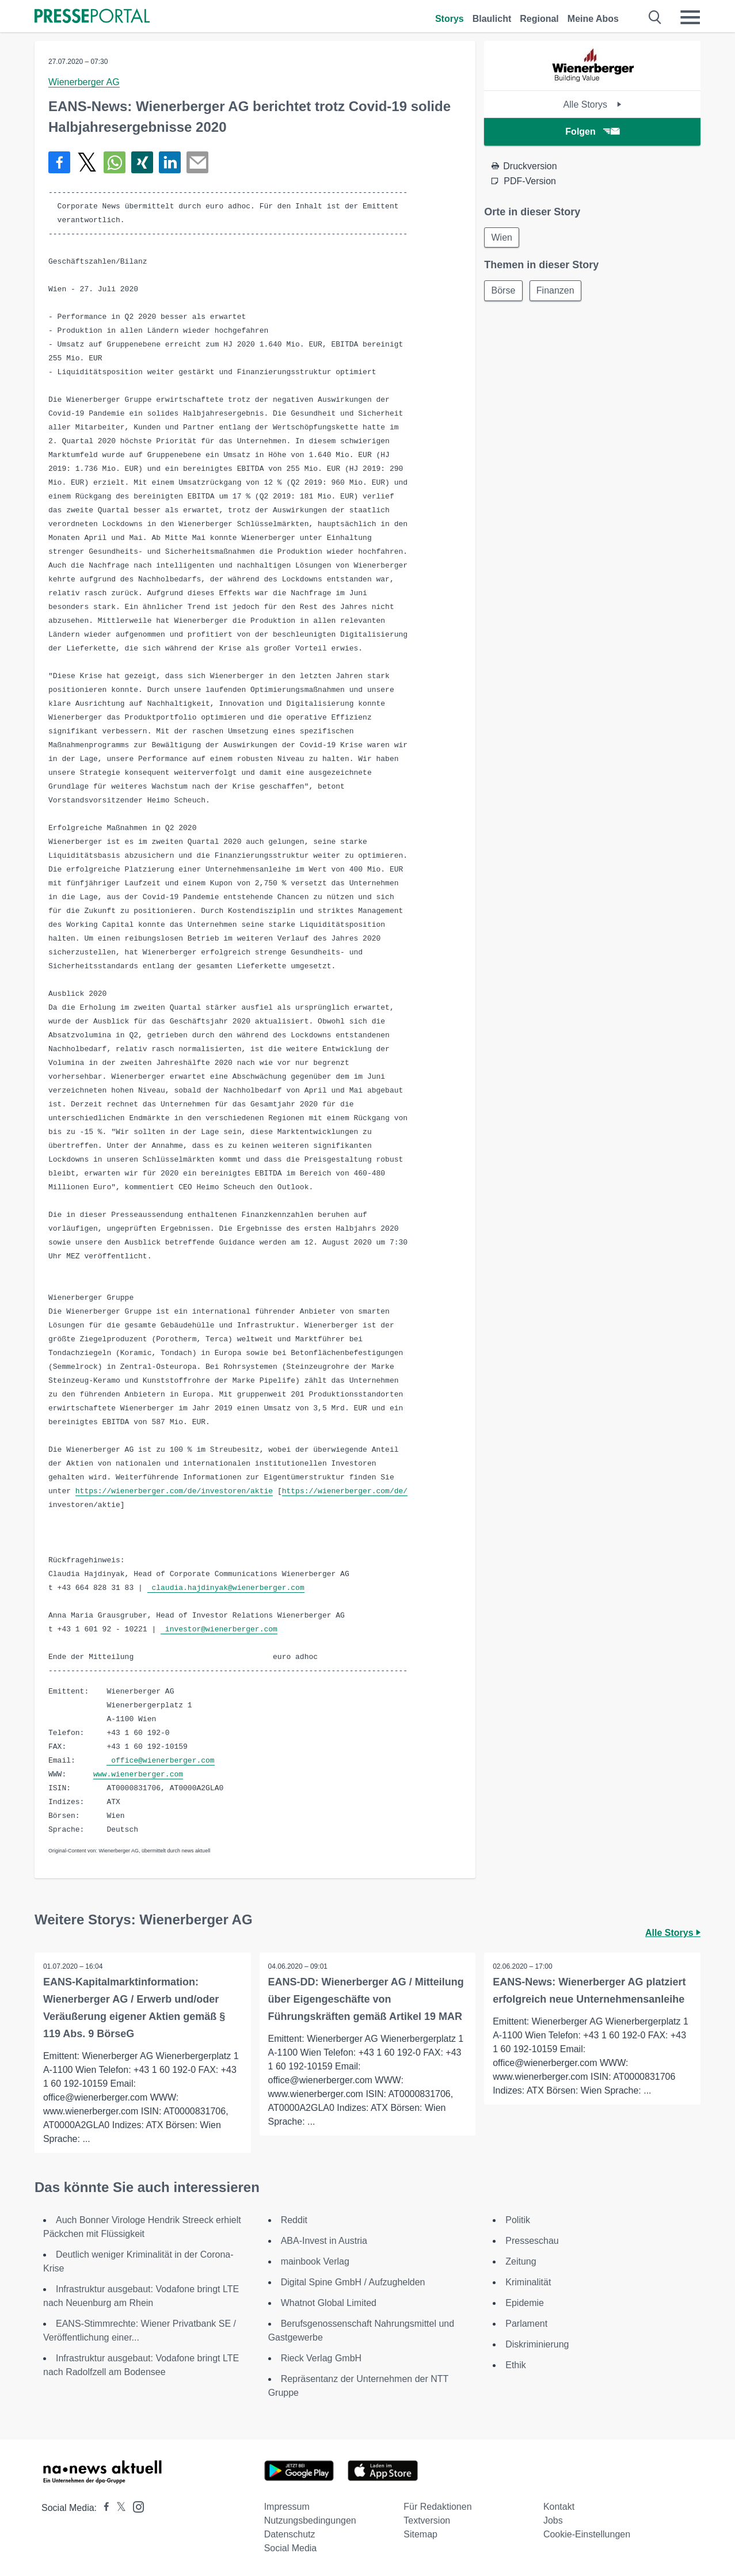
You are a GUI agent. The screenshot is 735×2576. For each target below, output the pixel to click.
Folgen (592, 131)
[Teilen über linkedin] (170, 162)
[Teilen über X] (87, 162)
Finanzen (557, 291)
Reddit (294, 2220)
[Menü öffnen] (690, 17)
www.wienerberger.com (138, 1774)
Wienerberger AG (84, 82)
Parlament (526, 2323)
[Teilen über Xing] (142, 162)
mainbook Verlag (315, 2261)
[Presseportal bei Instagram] (135, 2506)
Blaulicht (492, 19)
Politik (517, 2220)
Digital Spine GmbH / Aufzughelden (353, 2282)
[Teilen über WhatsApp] (114, 162)
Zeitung (520, 2261)
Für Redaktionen (437, 2507)
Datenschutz (289, 2534)
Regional (539, 19)
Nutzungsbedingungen (310, 2520)
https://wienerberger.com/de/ (345, 1491)
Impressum (287, 2507)
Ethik (515, 2365)
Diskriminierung (537, 2344)
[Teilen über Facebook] (59, 162)
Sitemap (420, 2534)
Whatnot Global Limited (328, 2303)
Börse (504, 291)
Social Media (290, 2548)
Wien (502, 237)
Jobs (553, 2520)
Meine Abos (593, 19)
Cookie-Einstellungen (586, 2534)
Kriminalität (528, 2282)
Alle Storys (592, 104)
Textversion (426, 2520)
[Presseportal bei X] (117, 2508)
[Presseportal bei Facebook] (103, 2508)
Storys (449, 19)
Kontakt (558, 2507)
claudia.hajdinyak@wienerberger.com (225, 1588)
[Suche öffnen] (655, 17)
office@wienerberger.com (160, 1760)
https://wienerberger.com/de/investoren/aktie (174, 1491)
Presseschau (532, 2241)
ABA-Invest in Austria (324, 2241)
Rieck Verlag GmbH (321, 2358)
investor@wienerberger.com (219, 1629)
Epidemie (524, 2303)
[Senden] (197, 162)
